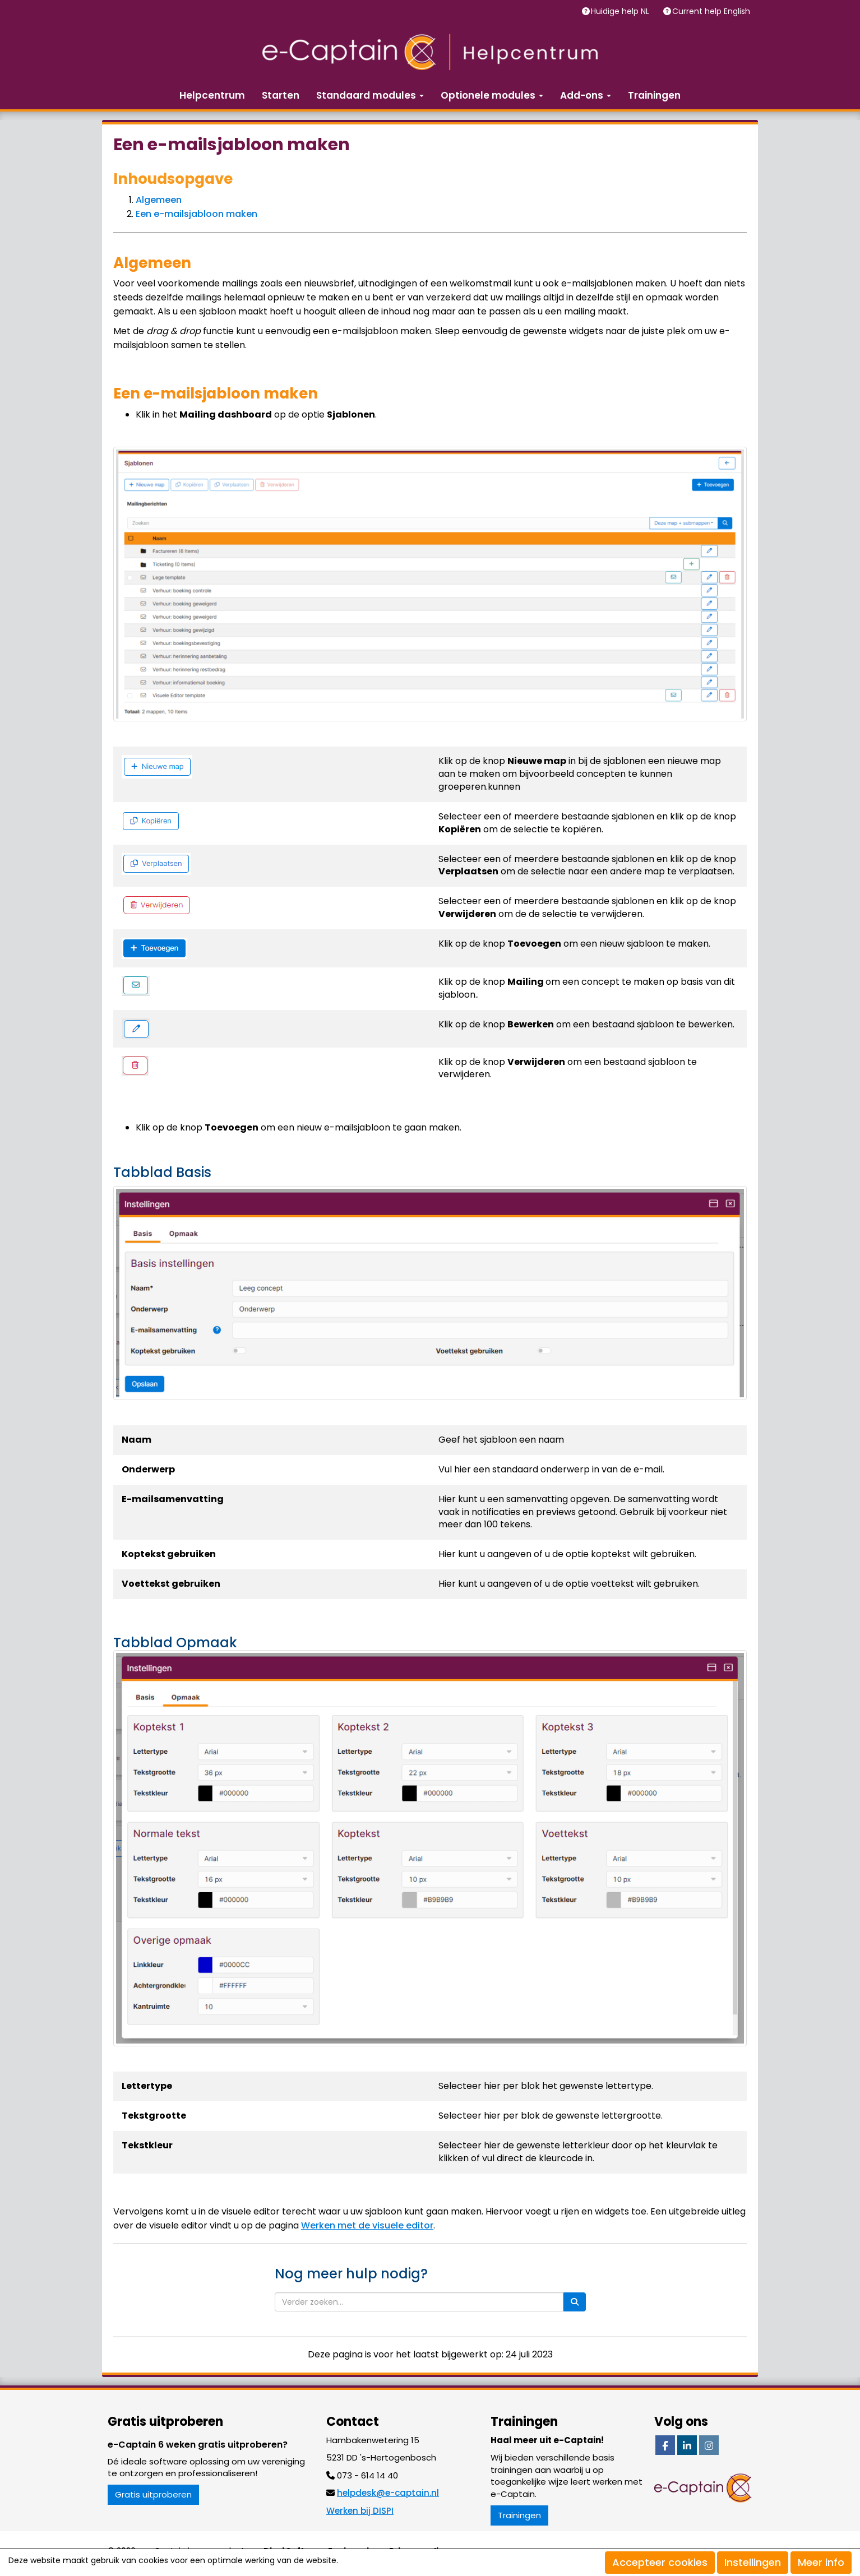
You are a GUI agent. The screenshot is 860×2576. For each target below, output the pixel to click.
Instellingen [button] (752, 2562)
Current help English (712, 11)
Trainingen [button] (519, 2515)
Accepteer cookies (660, 2562)
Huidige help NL (621, 11)
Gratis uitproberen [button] (153, 2494)
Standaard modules (370, 95)
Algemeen (159, 199)
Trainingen (654, 95)
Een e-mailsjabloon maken (196, 213)
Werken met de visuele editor (367, 2225)
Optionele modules (492, 95)
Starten (280, 95)
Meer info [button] (821, 2562)
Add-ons (585, 95)
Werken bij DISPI (360, 2511)
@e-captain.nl (388, 2493)
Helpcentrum (212, 95)
